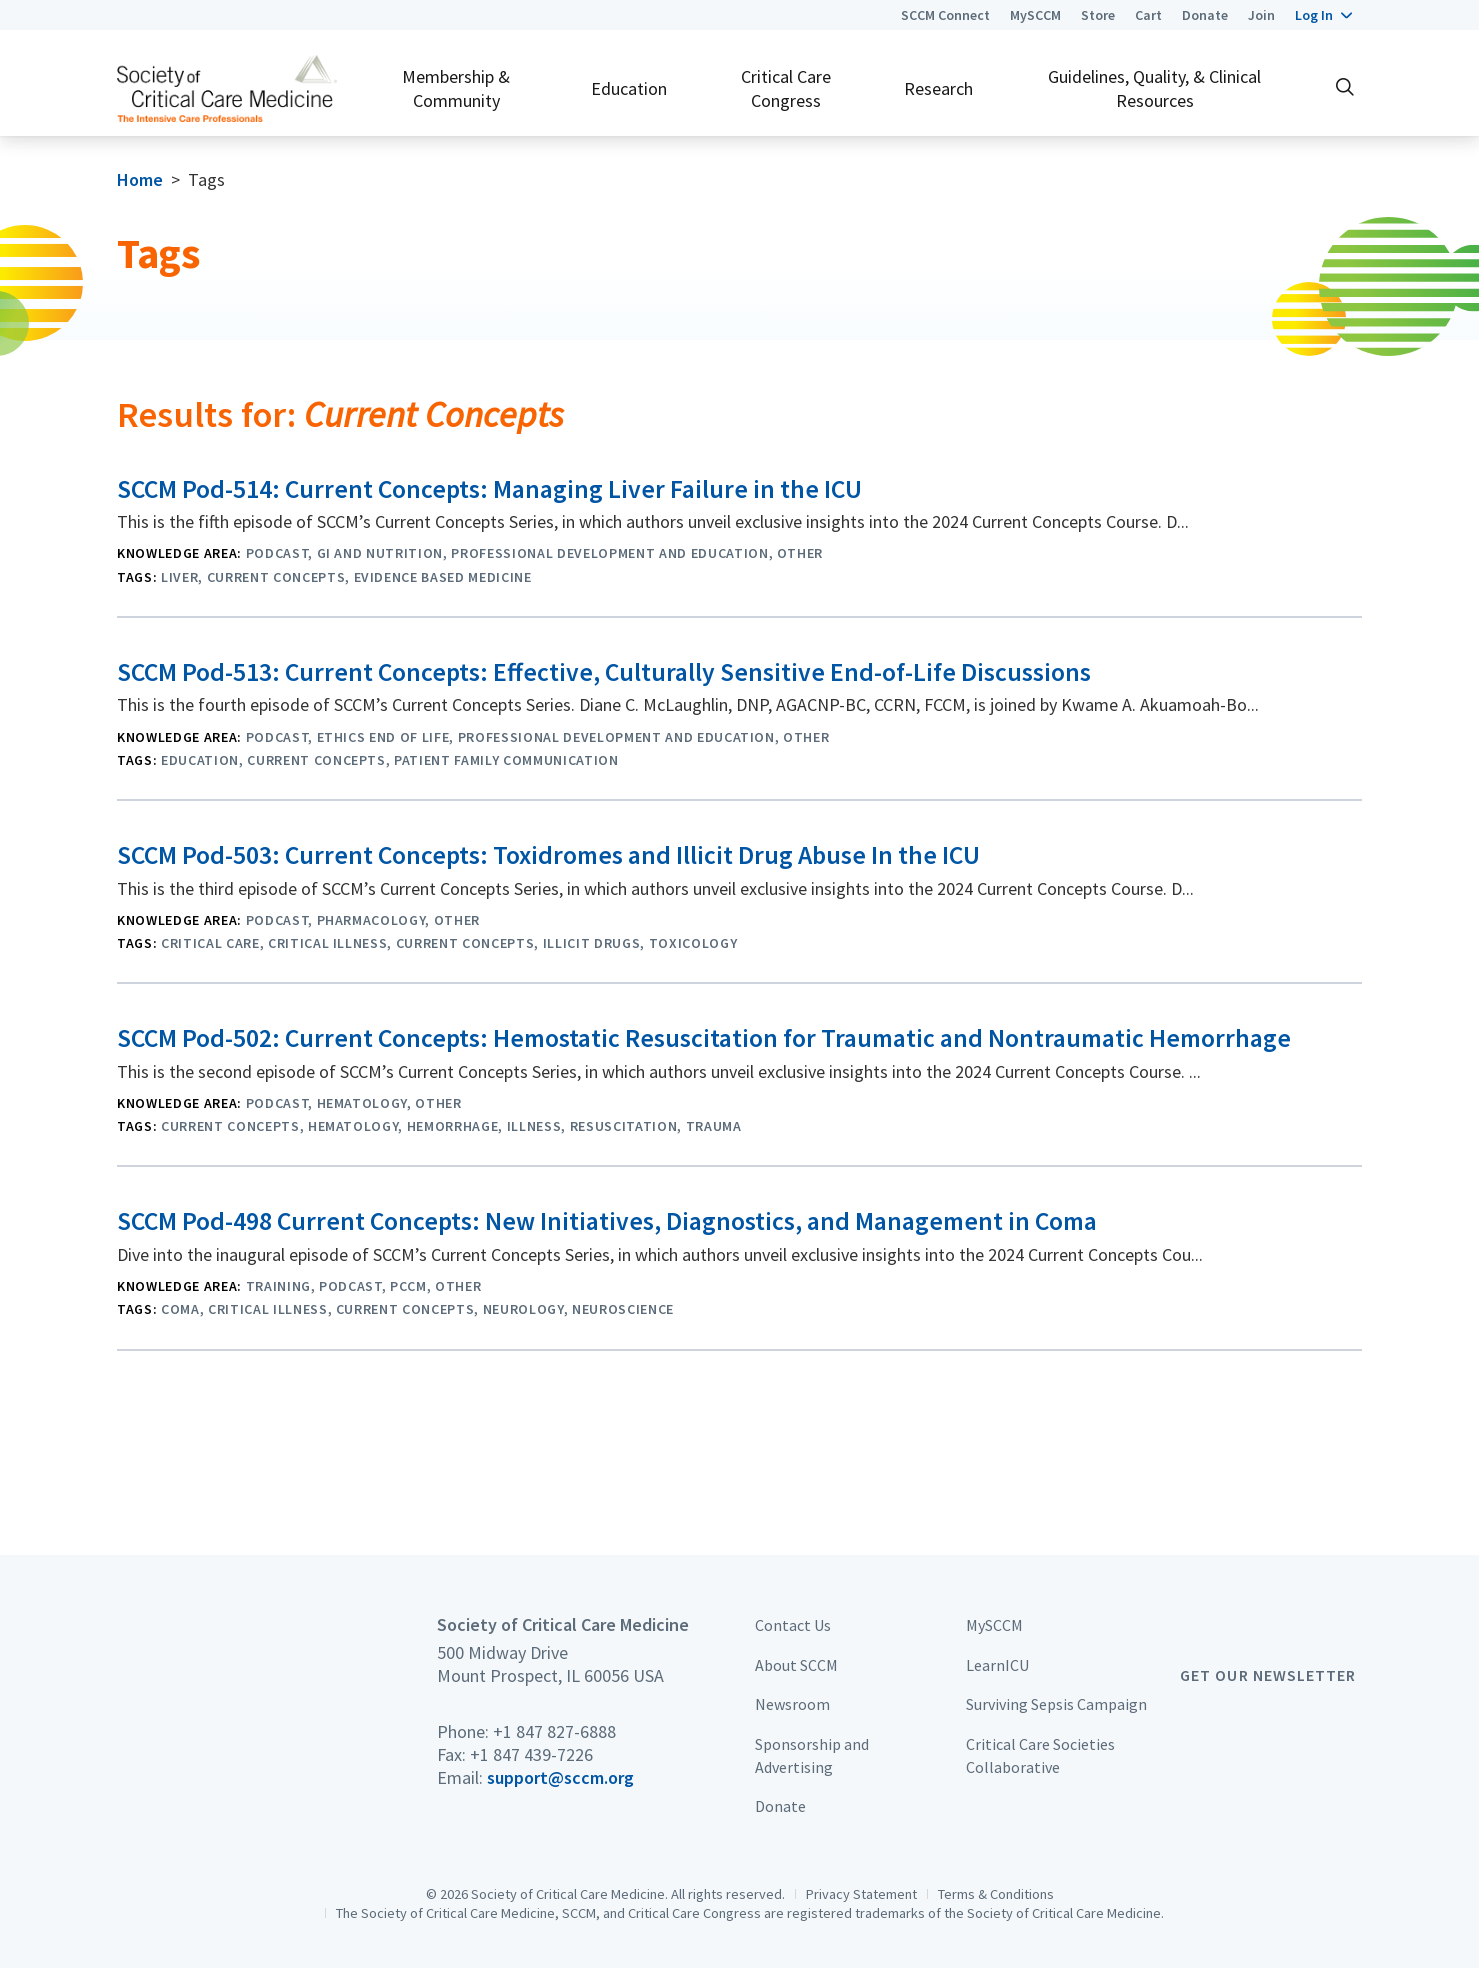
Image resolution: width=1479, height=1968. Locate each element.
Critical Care (210, 943)
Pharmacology (371, 920)
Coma (180, 1309)
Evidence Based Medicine (443, 577)
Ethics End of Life (383, 737)
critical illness (328, 943)
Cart (1148, 15)
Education (629, 88)
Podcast (277, 553)
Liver (179, 577)
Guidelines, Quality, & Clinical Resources (1154, 88)
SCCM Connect (945, 15)
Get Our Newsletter (1268, 1675)
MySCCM (1035, 15)
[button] (1323, 15)
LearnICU (997, 1665)
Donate (1205, 15)
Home (140, 179)
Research (938, 88)
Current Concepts (276, 577)
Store (1098, 15)
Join (1261, 15)
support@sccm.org (560, 1777)
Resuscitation (624, 1126)
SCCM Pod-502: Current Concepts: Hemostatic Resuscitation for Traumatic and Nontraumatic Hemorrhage (704, 1038)
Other (800, 553)
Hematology (362, 1103)
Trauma (714, 1126)
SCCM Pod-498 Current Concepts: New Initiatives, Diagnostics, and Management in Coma (607, 1221)
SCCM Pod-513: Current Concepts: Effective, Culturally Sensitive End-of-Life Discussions (604, 672)
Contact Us (793, 1625)
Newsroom (792, 1704)
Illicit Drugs (592, 943)
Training (278, 1286)
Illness (534, 1126)
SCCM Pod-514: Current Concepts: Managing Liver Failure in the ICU (489, 489)
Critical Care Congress (786, 88)
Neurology (523, 1309)
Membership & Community (456, 88)
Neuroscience (623, 1309)
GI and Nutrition (380, 553)
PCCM (408, 1286)
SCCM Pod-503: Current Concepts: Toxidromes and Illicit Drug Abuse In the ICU (548, 855)
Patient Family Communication (506, 760)
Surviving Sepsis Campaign (1056, 1704)
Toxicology (693, 943)
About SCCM (796, 1665)
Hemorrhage (453, 1126)
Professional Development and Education (609, 553)
